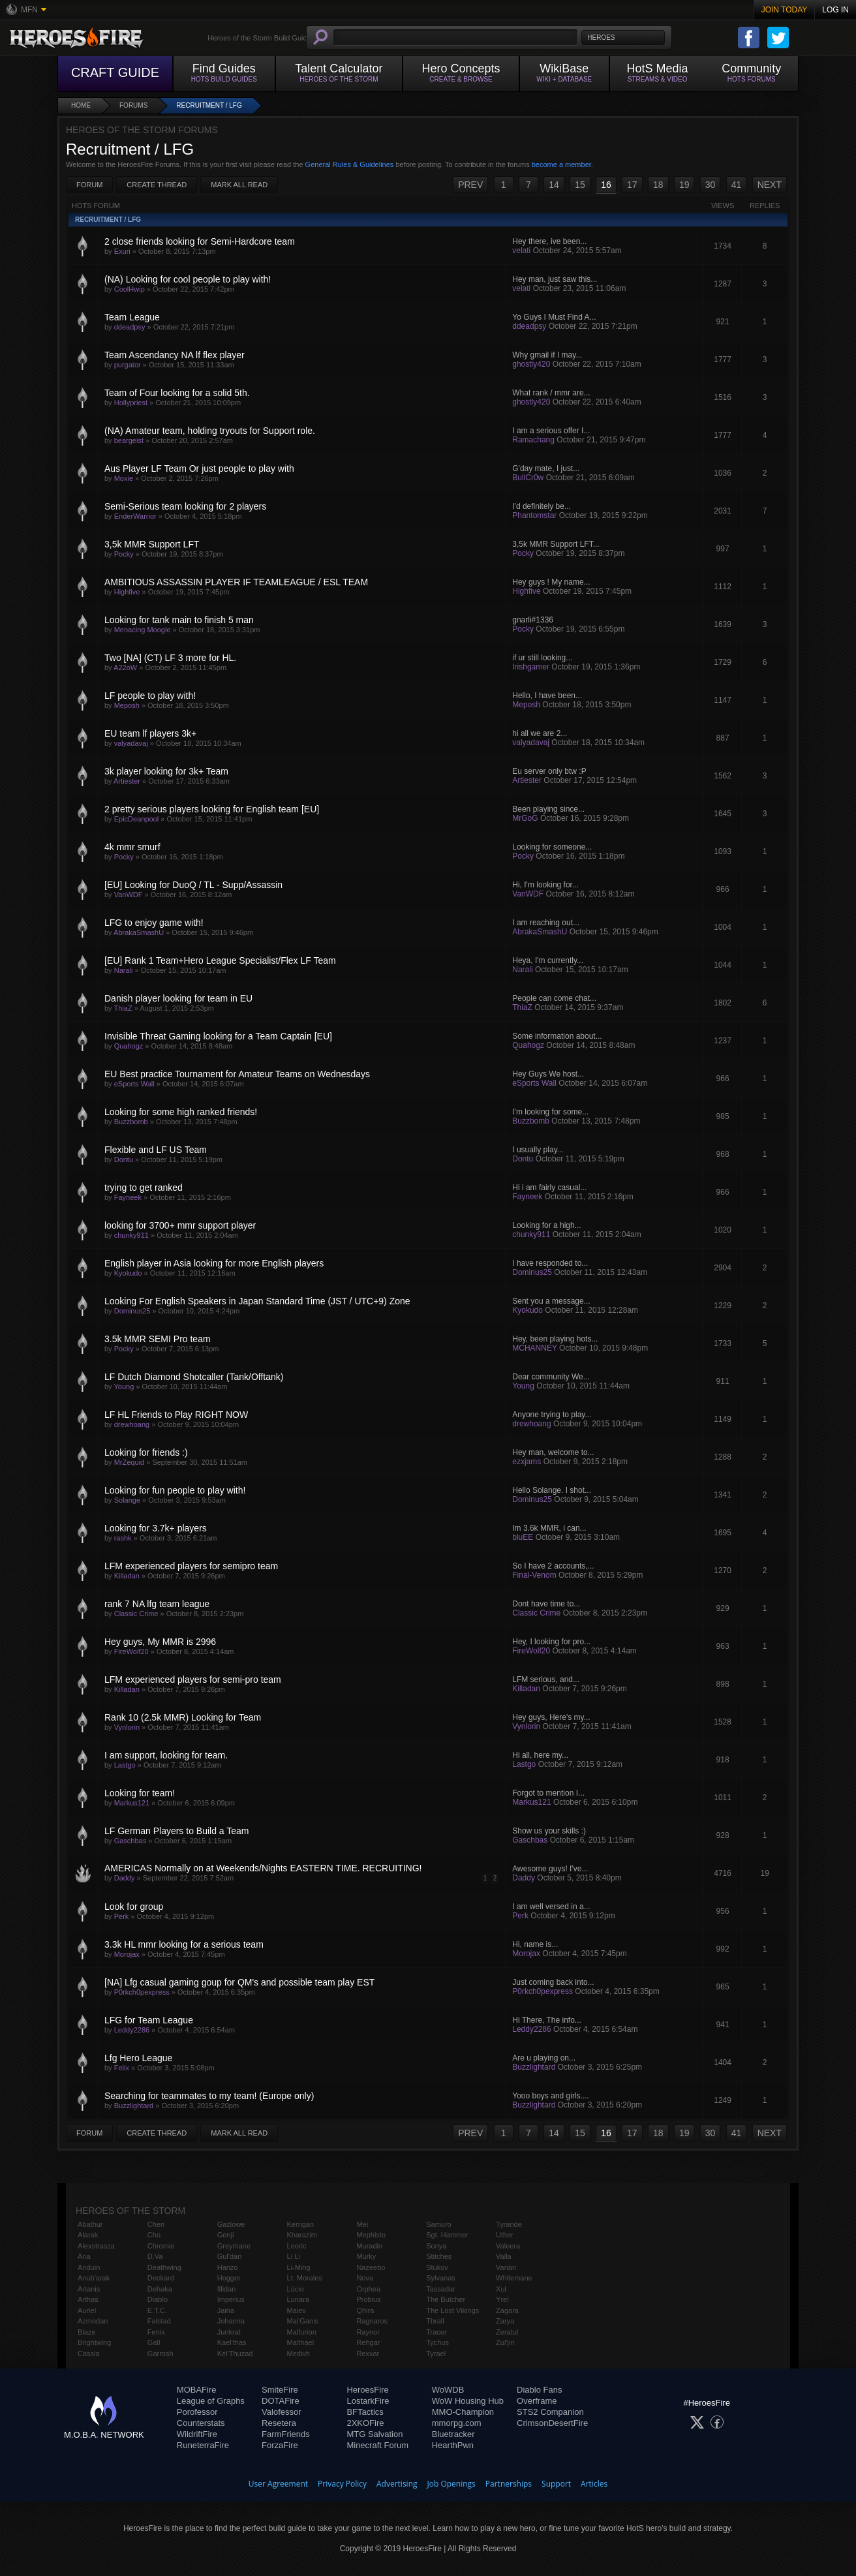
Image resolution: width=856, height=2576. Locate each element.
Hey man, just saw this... (554, 279)
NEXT (769, 184)
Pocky (124, 554)
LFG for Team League (148, 2020)
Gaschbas (130, 1841)
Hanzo (227, 2267)
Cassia (89, 2353)
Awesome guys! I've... (550, 1868)
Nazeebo (370, 2267)
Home (81, 105)
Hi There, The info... (546, 2020)
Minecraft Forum (377, 2445)
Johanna (231, 2321)
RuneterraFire (203, 2445)
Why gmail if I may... (547, 355)
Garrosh (160, 2353)
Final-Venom (534, 1575)
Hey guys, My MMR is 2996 (160, 1641)
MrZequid (129, 1462)
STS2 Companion (550, 2412)
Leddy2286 (131, 2030)
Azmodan (93, 2321)
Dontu (123, 1159)
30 (710, 184)
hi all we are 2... (539, 733)
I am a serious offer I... (551, 430)
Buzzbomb (131, 1122)
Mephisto (371, 2235)
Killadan (127, 1576)
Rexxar (367, 2353)
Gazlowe (231, 2224)
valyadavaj (131, 743)
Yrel (502, 2299)
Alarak (88, 2235)
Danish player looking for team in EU (178, 998)
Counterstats (201, 2423)
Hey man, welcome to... (553, 1452)
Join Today (784, 9)
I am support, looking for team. (166, 1755)
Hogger (229, 2278)
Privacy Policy (342, 2483)
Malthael (300, 2342)
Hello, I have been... (547, 695)
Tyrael (436, 2353)
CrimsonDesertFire (552, 2423)
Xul (501, 2289)
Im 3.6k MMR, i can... (549, 1528)
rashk (123, 1538)
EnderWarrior (135, 516)
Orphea (368, 2289)
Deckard (160, 2278)
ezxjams (526, 1461)
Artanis (89, 2289)
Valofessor (281, 2412)
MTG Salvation (374, 2434)
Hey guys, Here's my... (551, 1717)
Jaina (225, 2310)
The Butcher (445, 2299)
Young (124, 1386)
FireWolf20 (131, 1651)
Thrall (435, 2321)
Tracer (436, 2332)
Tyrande (509, 2224)
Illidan (226, 2289)
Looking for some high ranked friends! (180, 1112)
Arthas (88, 2299)
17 (632, 184)
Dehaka (159, 2289)
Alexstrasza (96, 2246)
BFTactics (364, 2412)
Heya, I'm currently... (547, 960)
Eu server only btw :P (549, 771)
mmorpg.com (457, 2423)
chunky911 (131, 1235)
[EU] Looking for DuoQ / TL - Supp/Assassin (193, 885)
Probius (368, 2299)
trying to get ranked (143, 1187)
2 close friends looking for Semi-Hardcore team (199, 241)
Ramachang (533, 439)
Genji (225, 2235)
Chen (155, 2224)
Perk (121, 1916)
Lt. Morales (304, 2278)
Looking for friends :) (146, 1452)
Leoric (297, 2246)
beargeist (129, 440)
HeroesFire (367, 2390)
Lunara (298, 2299)
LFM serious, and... (545, 1679)
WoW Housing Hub (468, 2401)
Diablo (157, 2299)
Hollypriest (130, 402)
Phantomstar (534, 515)
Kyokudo (128, 1273)
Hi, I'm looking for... (545, 884)
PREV (470, 184)
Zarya (505, 2321)
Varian (506, 2267)
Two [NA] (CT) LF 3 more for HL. (170, 657)
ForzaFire (280, 2445)
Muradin (369, 2246)
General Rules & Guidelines (349, 164)
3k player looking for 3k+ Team (166, 771)
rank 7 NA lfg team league (156, 1604)
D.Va (155, 2256)
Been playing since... (548, 809)
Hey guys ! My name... (551, 582)
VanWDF (128, 894)
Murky (366, 2256)
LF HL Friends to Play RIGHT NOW (176, 1414)
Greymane (234, 2246)
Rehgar (368, 2342)
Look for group (133, 1906)
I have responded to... (550, 1263)
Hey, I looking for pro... (551, 1641)
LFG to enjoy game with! (154, 922)
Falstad (159, 2321)
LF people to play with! (150, 695)
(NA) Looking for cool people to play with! (187, 279)
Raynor (367, 2332)
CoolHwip (129, 289)
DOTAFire (280, 2401)
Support (556, 2483)
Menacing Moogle (142, 630)
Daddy (124, 1878)
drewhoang (131, 1424)
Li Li (293, 2256)
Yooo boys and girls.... (550, 2095)
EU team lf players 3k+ (150, 733)
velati (521, 250)
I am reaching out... (545, 922)
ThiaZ (123, 1008)
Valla (504, 2256)
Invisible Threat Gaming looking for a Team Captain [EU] (218, 1036)
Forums (133, 105)
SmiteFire (280, 2390)
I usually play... (537, 1149)
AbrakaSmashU (139, 932)
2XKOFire (365, 2423)
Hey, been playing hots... (555, 1338)
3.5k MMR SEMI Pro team (157, 1339)
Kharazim (302, 2235)
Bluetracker (453, 2434)
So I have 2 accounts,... (553, 1566)
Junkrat (229, 2332)
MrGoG (525, 818)
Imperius (231, 2299)
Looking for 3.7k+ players (155, 1528)
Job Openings (451, 2483)
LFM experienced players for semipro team (191, 1566)
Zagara (507, 2310)
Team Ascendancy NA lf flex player (174, 355)
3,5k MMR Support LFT (152, 544)
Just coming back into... (553, 1982)
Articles (594, 2483)
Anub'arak (94, 2278)
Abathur (90, 2224)
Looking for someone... (552, 846)
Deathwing (164, 2267)
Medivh (298, 2353)
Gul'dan (229, 2256)
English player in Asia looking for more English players (214, 1263)
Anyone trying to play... (551, 1414)
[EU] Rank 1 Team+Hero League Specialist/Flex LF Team (220, 960)
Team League (132, 317)
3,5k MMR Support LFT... (555, 544)
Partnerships (508, 2483)
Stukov (437, 2267)
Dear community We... (550, 1376)
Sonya (436, 2246)
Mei (362, 2224)
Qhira (365, 2310)
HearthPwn (453, 2445)
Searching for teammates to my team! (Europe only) (209, 2096)
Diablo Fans (539, 2390)
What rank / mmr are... (551, 392)
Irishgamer (530, 666)
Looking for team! (139, 1793)
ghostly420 (531, 364)
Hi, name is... (535, 1944)
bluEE (522, 1537)
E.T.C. (157, 2310)
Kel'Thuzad (235, 2353)
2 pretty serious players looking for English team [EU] (211, 809)
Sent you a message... (551, 1301)
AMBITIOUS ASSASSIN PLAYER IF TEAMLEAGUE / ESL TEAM (236, 582)
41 (736, 184)
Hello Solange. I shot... (551, 1490)
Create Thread (157, 185)
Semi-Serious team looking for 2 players (185, 506)
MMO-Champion (463, 2412)
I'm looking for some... (550, 1111)
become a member (561, 164)
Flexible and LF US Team (155, 1149)
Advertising (397, 2483)
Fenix (156, 2332)
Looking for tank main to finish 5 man (179, 620)
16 (606, 184)
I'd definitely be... (541, 506)
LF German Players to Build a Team (176, 1831)
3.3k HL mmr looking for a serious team (184, 1944)
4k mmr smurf (132, 847)
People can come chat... (554, 998)
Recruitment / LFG (208, 105)
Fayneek (128, 1197)
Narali (123, 970)
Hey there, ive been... (549, 241)
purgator (127, 365)
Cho (153, 2235)
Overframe (537, 2401)
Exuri (122, 251)
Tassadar (440, 2289)
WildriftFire (197, 2434)
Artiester (127, 781)
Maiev (296, 2310)
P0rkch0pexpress (142, 1992)
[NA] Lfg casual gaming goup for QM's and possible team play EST (239, 1982)
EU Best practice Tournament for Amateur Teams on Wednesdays (237, 1074)
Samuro (438, 2224)
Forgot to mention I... (548, 1793)
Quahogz (129, 1046)
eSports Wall (134, 1084)
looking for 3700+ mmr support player (180, 1225)
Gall (153, 2342)
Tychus (437, 2342)
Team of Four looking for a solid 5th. (177, 393)
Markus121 (131, 1803)
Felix (121, 2068)
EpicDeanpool (136, 819)
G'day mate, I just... (545, 468)
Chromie (161, 2246)
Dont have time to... (546, 1603)
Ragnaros (372, 2321)
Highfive (127, 592)
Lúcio (295, 2289)
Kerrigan (300, 2224)
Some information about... (557, 1036)
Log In (835, 9)
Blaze (87, 2332)
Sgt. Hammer (447, 2235)
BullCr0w (527, 477)
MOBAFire (197, 2390)
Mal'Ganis (303, 2321)
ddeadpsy (129, 327)
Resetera (279, 2423)
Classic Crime (136, 1614)
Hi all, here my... (540, 1755)
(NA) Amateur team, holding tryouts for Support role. (209, 430)
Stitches (438, 2256)
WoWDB (448, 2390)
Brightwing (94, 2342)
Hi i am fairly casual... (549, 1187)
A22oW (125, 667)
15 (580, 184)
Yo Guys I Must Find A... (554, 317)
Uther (504, 2235)
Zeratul (507, 2332)
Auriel (87, 2310)
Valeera (508, 2246)
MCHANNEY (534, 1348)
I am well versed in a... (551, 1906)
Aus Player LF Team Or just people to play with (199, 468)
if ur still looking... (542, 657)
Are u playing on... (543, 2057)
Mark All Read (239, 185)
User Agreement (278, 2483)
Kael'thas (232, 2342)
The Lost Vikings (452, 2310)
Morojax (127, 1954)
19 (684, 184)
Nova (364, 2278)
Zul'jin (505, 2342)
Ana (84, 2256)
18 (658, 184)
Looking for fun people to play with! (174, 1490)
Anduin (89, 2267)
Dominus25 (532, 1272)
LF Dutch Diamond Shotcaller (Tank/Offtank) (193, 1377)
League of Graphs (211, 2401)
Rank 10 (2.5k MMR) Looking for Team (182, 1717)
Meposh (127, 705)
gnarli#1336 (532, 619)
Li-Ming (299, 2267)
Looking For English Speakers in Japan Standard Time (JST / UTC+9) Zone (257, 1301)
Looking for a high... (546, 1225)
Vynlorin (127, 1727)
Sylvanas (440, 2278)
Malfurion (301, 2332)
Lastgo (125, 1765)
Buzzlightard (533, 2067)
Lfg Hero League (138, 2058)
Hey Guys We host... (548, 1074)
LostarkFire (367, 2401)
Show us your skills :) (549, 1830)
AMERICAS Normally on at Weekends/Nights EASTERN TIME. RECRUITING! (263, 1868)
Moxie (123, 478)
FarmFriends (286, 2434)
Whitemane (514, 2278)
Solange (127, 1500)
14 (554, 184)
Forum (89, 185)
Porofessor (197, 2412)
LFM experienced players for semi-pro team (192, 1679)
